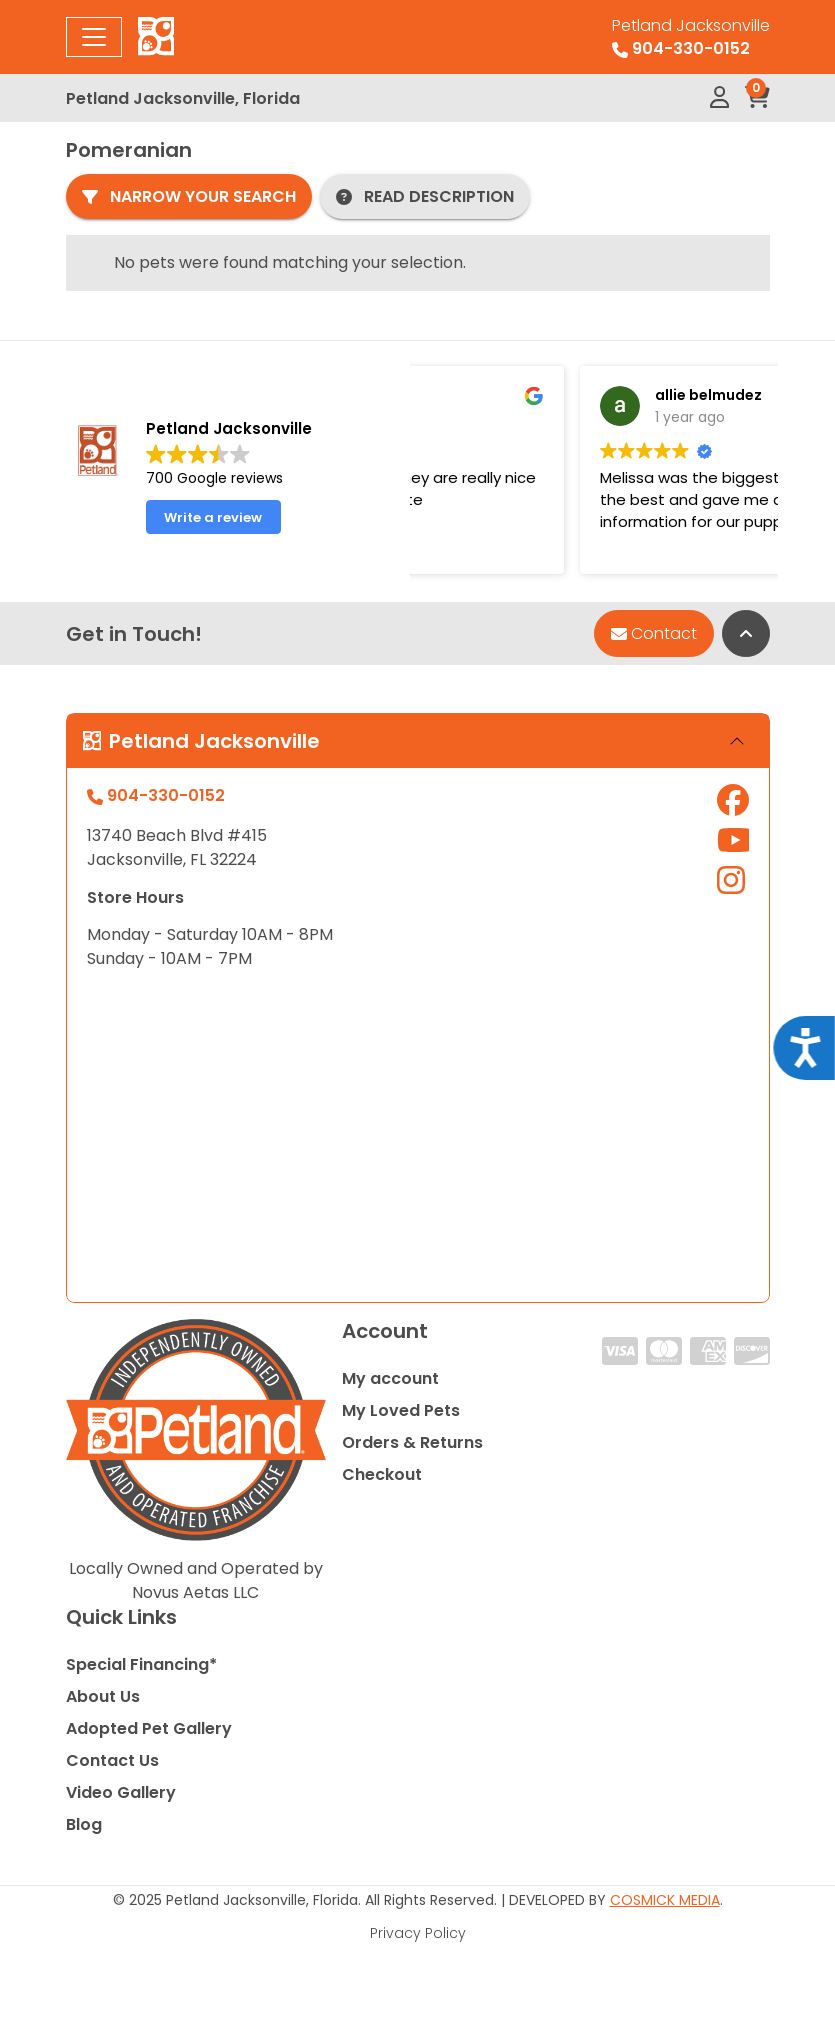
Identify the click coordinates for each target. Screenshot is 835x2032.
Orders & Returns (412, 1442)
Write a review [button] (213, 517)
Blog (84, 1824)
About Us (103, 1696)
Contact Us (112, 1760)
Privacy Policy (418, 1933)
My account (390, 1378)
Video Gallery (121, 1792)
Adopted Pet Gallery (149, 1728)
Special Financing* (141, 1664)
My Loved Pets (401, 1410)
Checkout (382, 1474)
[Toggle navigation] (94, 37)
